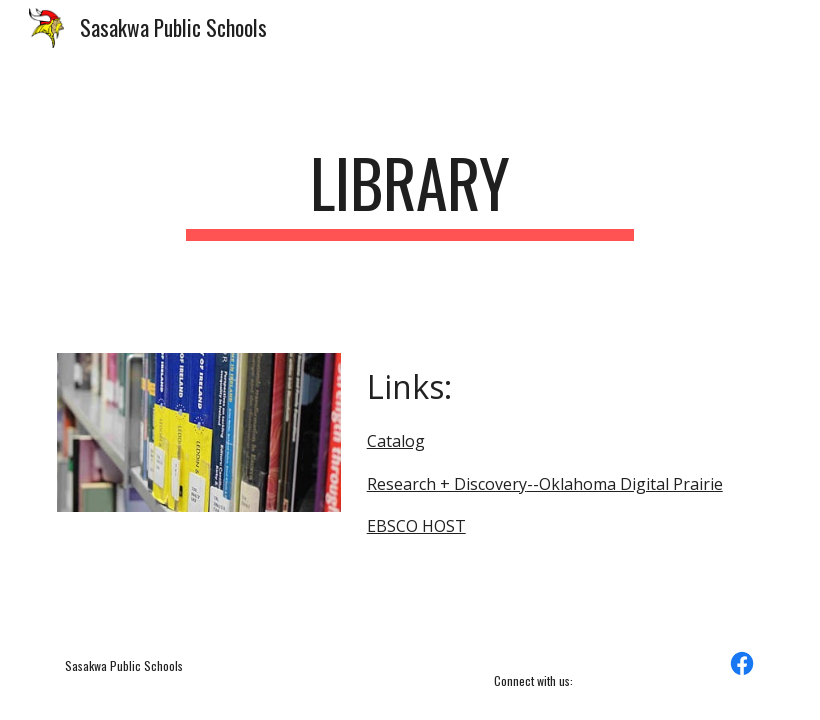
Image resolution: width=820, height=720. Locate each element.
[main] (410, 192)
